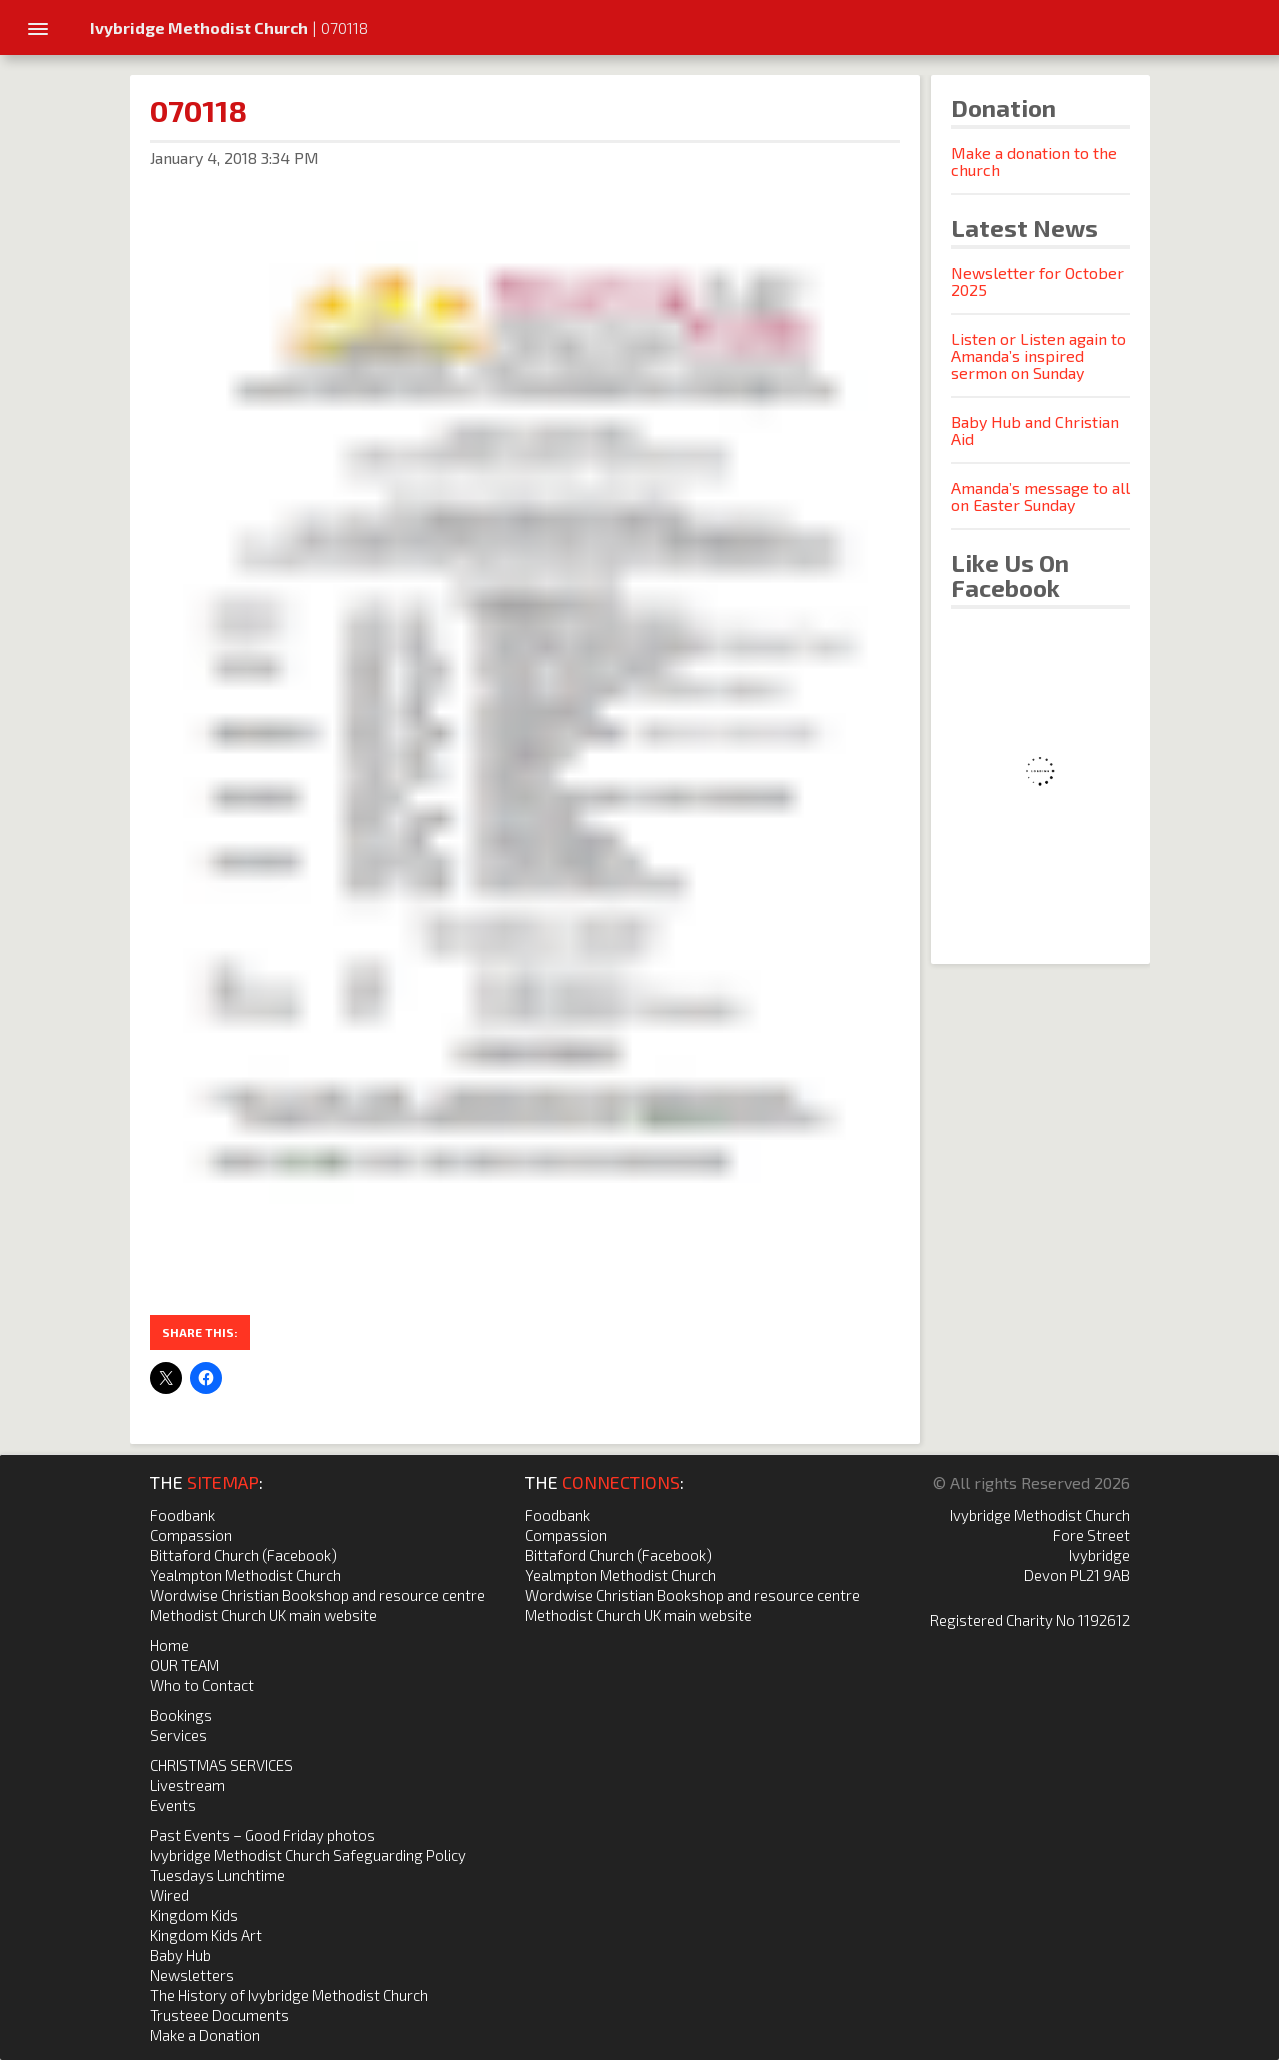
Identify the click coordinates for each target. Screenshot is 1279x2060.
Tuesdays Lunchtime (217, 1875)
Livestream (187, 1785)
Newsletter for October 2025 (1037, 281)
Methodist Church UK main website (263, 1615)
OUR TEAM (184, 1665)
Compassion (191, 1535)
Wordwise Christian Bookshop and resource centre (317, 1595)
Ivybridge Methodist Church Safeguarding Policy (308, 1855)
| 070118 (229, 27)
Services (178, 1735)
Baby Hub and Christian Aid (1035, 430)
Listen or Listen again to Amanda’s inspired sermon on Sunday (1038, 355)
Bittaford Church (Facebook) (243, 1555)
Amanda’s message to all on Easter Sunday (1040, 496)
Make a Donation (205, 2035)
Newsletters (192, 1975)
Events (173, 1805)
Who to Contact (202, 1685)
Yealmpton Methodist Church (245, 1575)
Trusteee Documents (219, 2015)
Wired (169, 1895)
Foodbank (182, 1515)
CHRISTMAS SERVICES (221, 1765)
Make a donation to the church (1034, 161)
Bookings (181, 1715)
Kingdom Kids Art (206, 1935)
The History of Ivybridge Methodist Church (289, 1995)
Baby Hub (180, 1955)
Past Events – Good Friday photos (262, 1835)
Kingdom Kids (194, 1915)
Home (169, 1645)
